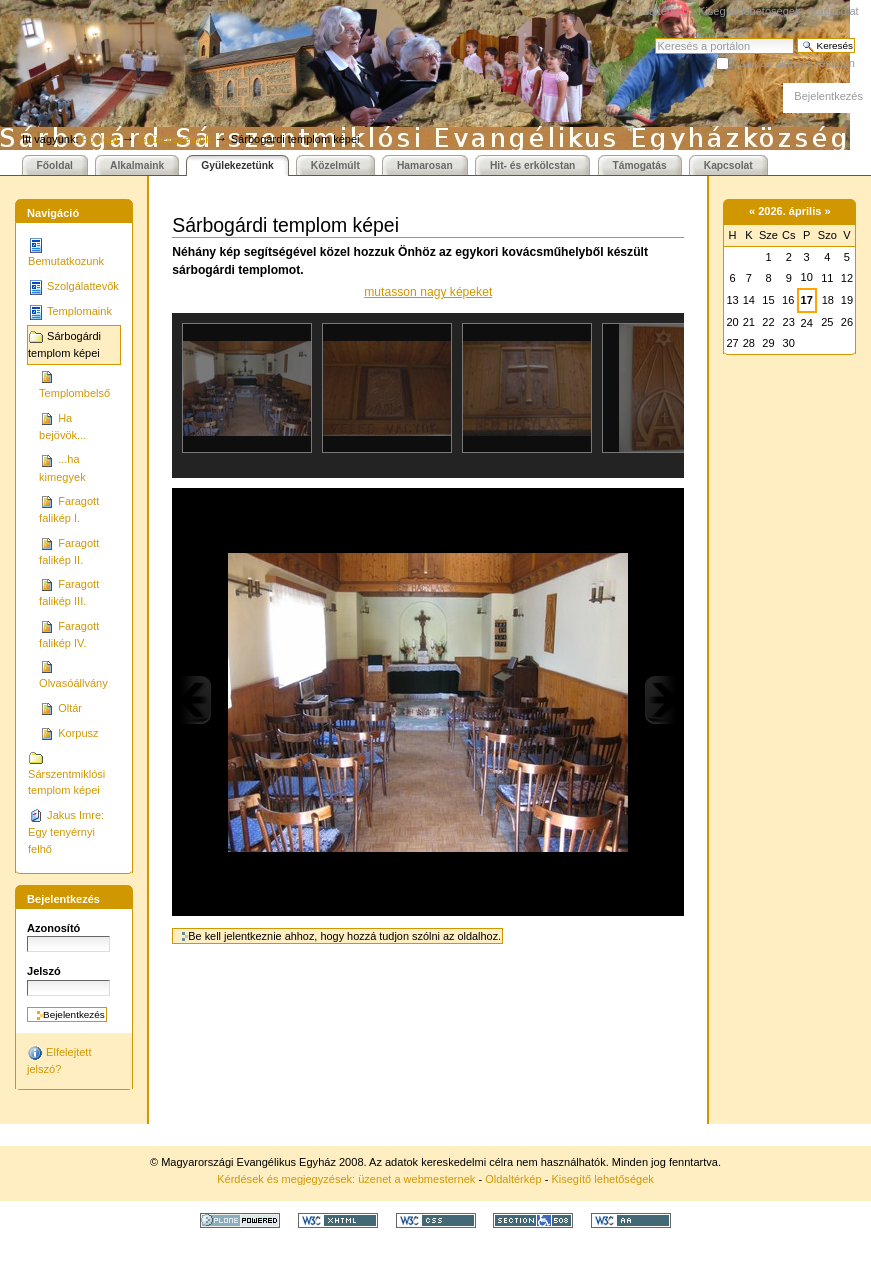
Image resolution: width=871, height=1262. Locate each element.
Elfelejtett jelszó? (59, 1060)
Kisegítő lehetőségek (749, 11)
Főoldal (100, 139)
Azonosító (53, 928)
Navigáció (53, 213)
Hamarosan (425, 165)
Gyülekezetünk (174, 139)
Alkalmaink (137, 165)
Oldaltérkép (660, 11)
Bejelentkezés (828, 96)
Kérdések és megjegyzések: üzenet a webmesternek (346, 1179)
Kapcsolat (834, 11)
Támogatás (640, 165)
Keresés (654, 37)
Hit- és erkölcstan (532, 165)
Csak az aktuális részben (793, 63)
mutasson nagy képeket (428, 292)
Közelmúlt (335, 165)
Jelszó (44, 971)
